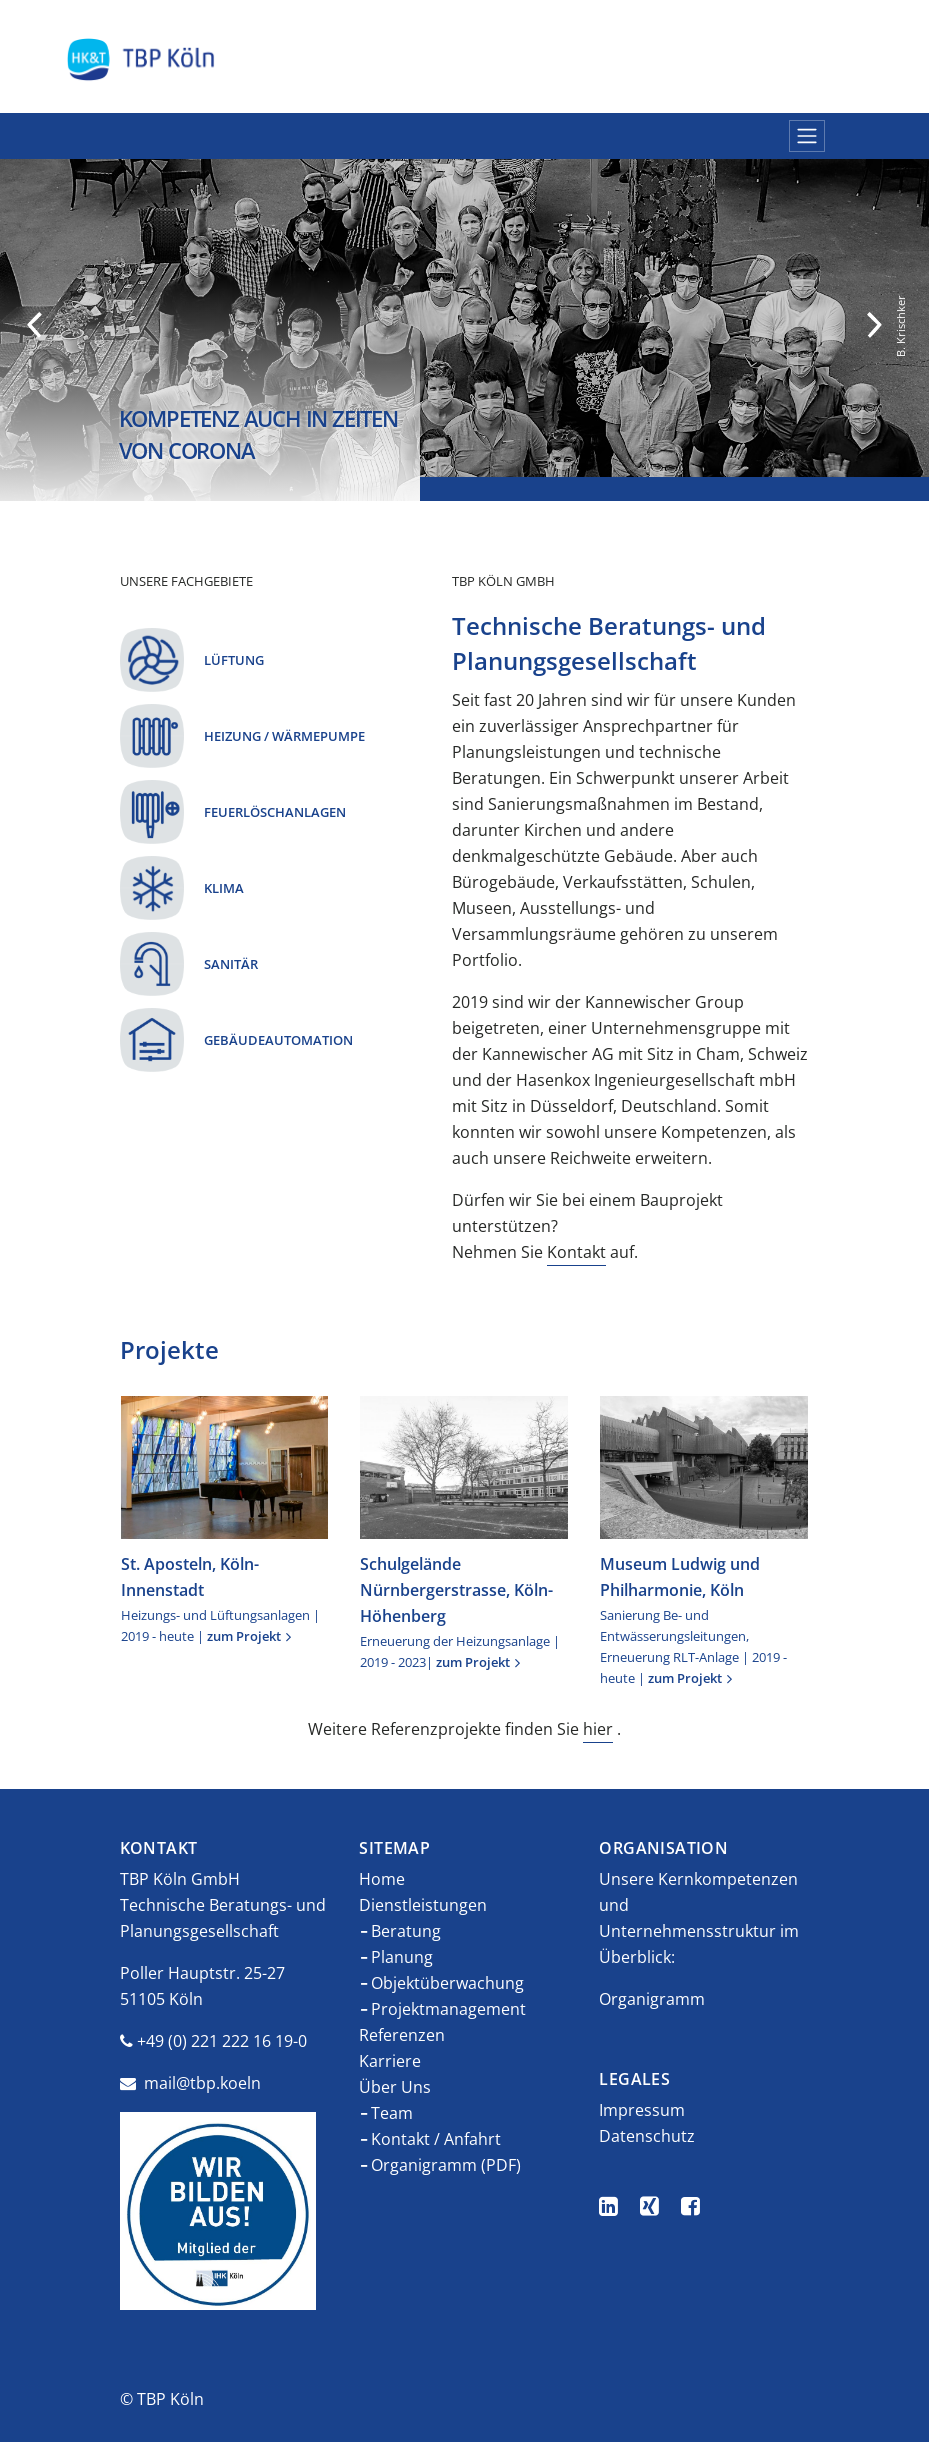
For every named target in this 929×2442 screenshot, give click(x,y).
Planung (402, 1957)
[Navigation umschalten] (807, 136)
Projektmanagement (448, 2009)
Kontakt (576, 1252)
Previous (34, 325)
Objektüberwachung (447, 1983)
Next (874, 325)
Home (382, 1879)
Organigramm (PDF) (446, 2165)
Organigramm (652, 1999)
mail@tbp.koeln (202, 2083)
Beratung (406, 1931)
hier (598, 1729)
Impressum (642, 2110)
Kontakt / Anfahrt (436, 2139)
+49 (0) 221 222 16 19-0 (222, 2041)
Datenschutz (647, 2136)
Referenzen (402, 2035)
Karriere (390, 2061)
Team (392, 2113)
